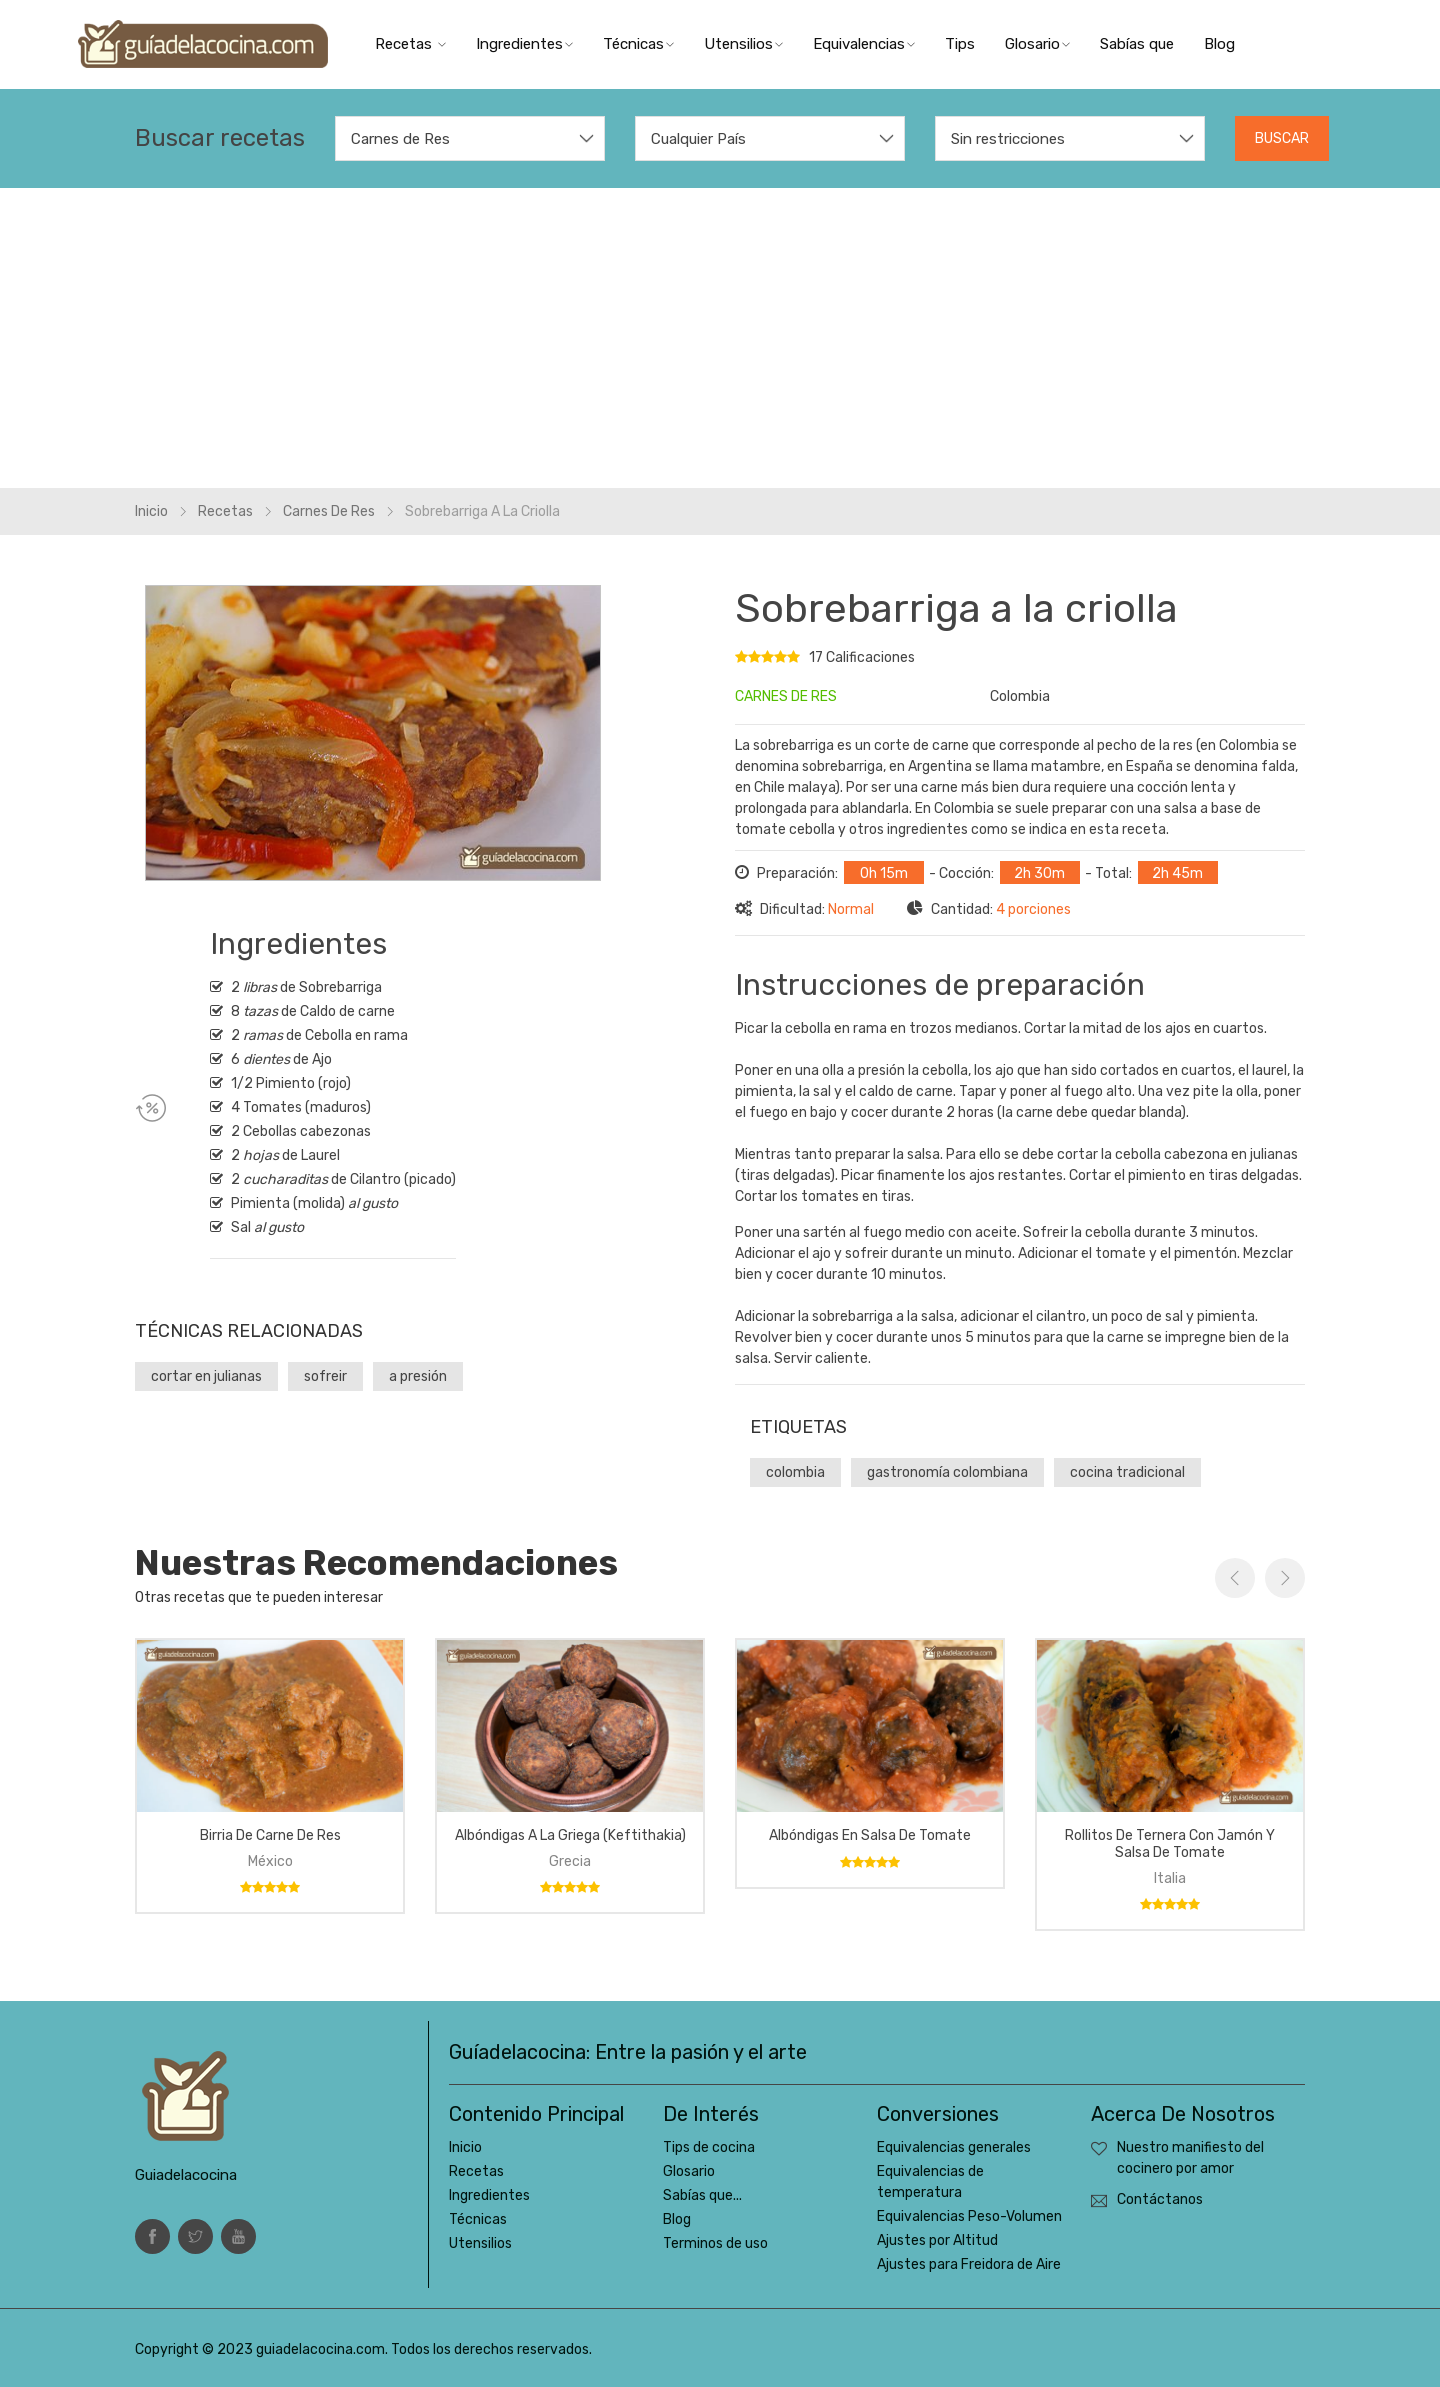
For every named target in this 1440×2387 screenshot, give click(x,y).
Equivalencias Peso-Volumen (969, 2216)
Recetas (410, 44)
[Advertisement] (720, 338)
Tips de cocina (709, 2147)
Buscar (1282, 138)
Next (1285, 1578)
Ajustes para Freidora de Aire (969, 2264)
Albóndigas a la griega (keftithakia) (570, 1835)
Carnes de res (329, 511)
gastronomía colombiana (947, 1472)
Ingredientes (524, 44)
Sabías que (1137, 44)
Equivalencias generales (954, 2147)
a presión (418, 1376)
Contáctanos (1160, 2199)
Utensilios (743, 44)
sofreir (325, 1376)
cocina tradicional (1127, 1472)
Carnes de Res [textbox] (400, 139)
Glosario (1037, 44)
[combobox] (470, 138)
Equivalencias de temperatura (930, 2182)
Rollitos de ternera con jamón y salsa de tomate (1170, 1844)
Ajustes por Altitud (937, 2240)
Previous (1235, 1578)
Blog (1219, 44)
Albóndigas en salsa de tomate (870, 1835)
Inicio (151, 511)
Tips (960, 44)
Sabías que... (702, 2195)
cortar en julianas (206, 1376)
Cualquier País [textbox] (698, 139)
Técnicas (638, 44)
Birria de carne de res (270, 1835)
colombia (795, 1472)
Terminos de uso (715, 2243)
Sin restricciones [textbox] (1008, 139)
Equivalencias (864, 44)
